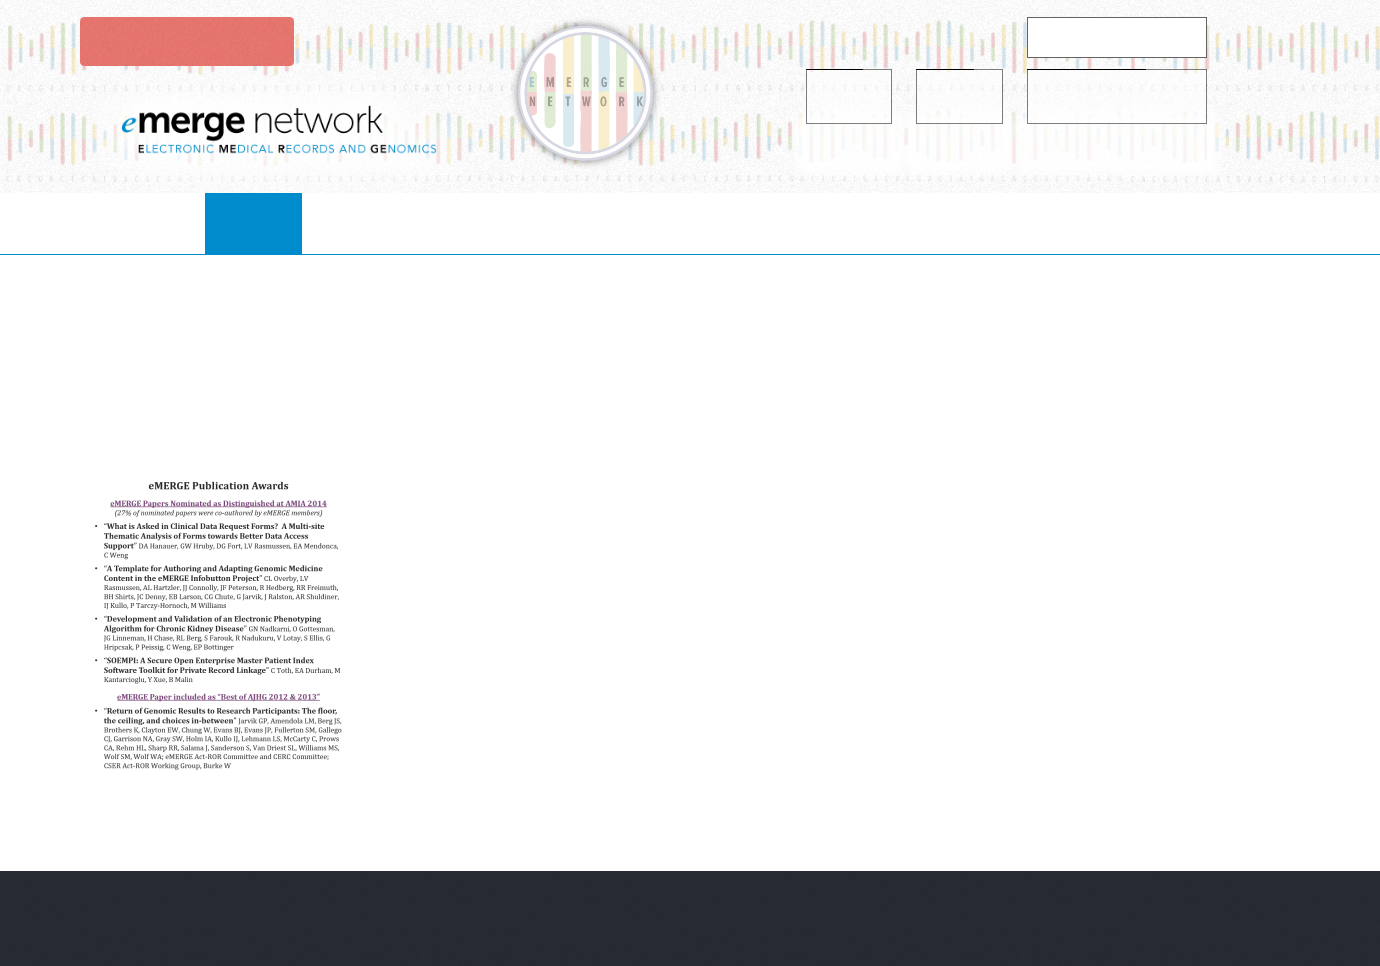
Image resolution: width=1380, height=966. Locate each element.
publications (941, 222)
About (379, 222)
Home (280, 222)
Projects (656, 222)
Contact (1085, 222)
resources (790, 222)
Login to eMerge (185, 41)
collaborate (512, 222)
